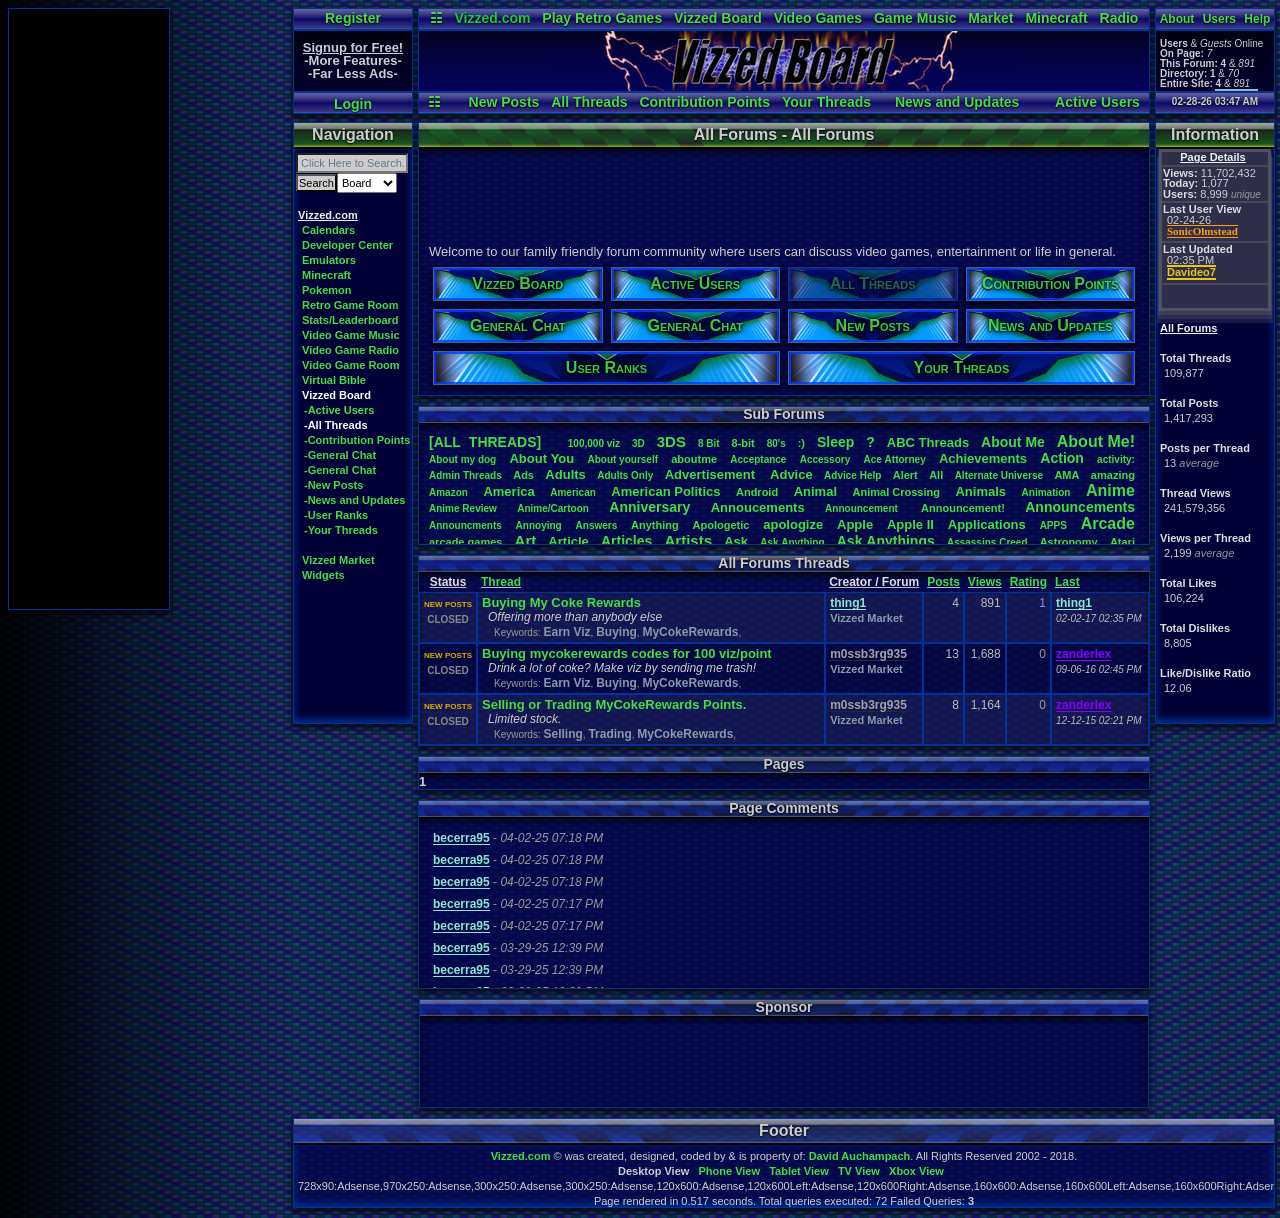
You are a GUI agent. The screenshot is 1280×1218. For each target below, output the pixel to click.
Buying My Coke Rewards (561, 602)
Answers (597, 525)
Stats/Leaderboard (350, 320)
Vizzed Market (338, 560)
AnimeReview (463, 508)
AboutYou (541, 458)
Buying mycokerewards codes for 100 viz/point (627, 653)
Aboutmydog (462, 459)
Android (757, 492)
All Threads (589, 102)
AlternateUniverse (999, 475)
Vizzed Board (718, 18)
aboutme (694, 459)
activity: (1116, 459)
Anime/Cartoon (553, 508)
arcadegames (465, 542)
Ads (523, 475)
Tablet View (799, 1171)
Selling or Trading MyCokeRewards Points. (614, 704)
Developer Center (347, 245)
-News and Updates (354, 500)
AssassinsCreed (987, 542)
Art (526, 540)
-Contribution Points (357, 440)
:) (801, 443)
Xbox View (916, 1171)
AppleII (910, 524)
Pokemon (327, 290)
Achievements (983, 458)
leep (835, 442)
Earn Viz (566, 632)
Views (985, 582)
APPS (1053, 525)
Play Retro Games (602, 18)
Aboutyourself (622, 459)
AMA (1066, 475)
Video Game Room (351, 365)
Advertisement (712, 474)
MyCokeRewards (690, 632)
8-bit (743, 443)
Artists (688, 540)
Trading (609, 734)
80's (776, 443)
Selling (562, 734)
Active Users (1097, 102)
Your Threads (826, 102)
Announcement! (963, 508)
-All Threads (336, 425)
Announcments (465, 525)
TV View (859, 1171)
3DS (671, 441)
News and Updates (957, 102)
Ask (736, 541)
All (936, 475)
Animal (815, 491)
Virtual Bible (334, 380)
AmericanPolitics (665, 491)
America (508, 491)
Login (353, 104)
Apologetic (721, 525)
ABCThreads (928, 442)
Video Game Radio (350, 350)
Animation (1046, 492)
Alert (905, 475)
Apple (855, 524)
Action (1062, 458)
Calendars (328, 230)
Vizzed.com (492, 18)
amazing (1113, 475)
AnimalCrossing (896, 492)
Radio (1119, 18)
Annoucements (758, 507)
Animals (980, 491)
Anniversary (649, 507)
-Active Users (339, 410)
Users (1219, 19)
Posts (943, 582)
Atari (1122, 542)
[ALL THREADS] (485, 442)
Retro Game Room (350, 305)
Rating (1028, 582)
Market (990, 18)
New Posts (504, 102)
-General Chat (340, 455)
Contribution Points (704, 102)
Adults (565, 474)
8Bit (709, 443)
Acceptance (758, 459)
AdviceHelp (852, 475)
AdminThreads (465, 475)
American (573, 492)
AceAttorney (894, 459)
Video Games (818, 18)
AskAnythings (886, 541)
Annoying (539, 525)
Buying (616, 632)
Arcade (1108, 523)
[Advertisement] (89, 309)
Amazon (448, 492)
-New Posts (333, 485)
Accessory (825, 459)
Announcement (863, 508)
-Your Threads (341, 530)
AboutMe (1013, 442)
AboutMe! (1096, 441)
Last (1067, 582)
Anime (1110, 490)
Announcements (1080, 507)
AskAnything (792, 542)
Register (353, 18)
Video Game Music (351, 335)
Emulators (329, 260)
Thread (501, 582)
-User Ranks (336, 515)
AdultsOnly (625, 475)
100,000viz (594, 443)
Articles (626, 541)
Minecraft (1056, 18)
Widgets (323, 575)
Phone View (729, 1171)
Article (568, 541)
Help (1257, 19)
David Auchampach (860, 1156)
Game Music (915, 18)
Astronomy (1069, 542)
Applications (987, 524)
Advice (791, 474)
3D (638, 443)
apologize (793, 524)
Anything (655, 525)
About (1177, 19)
